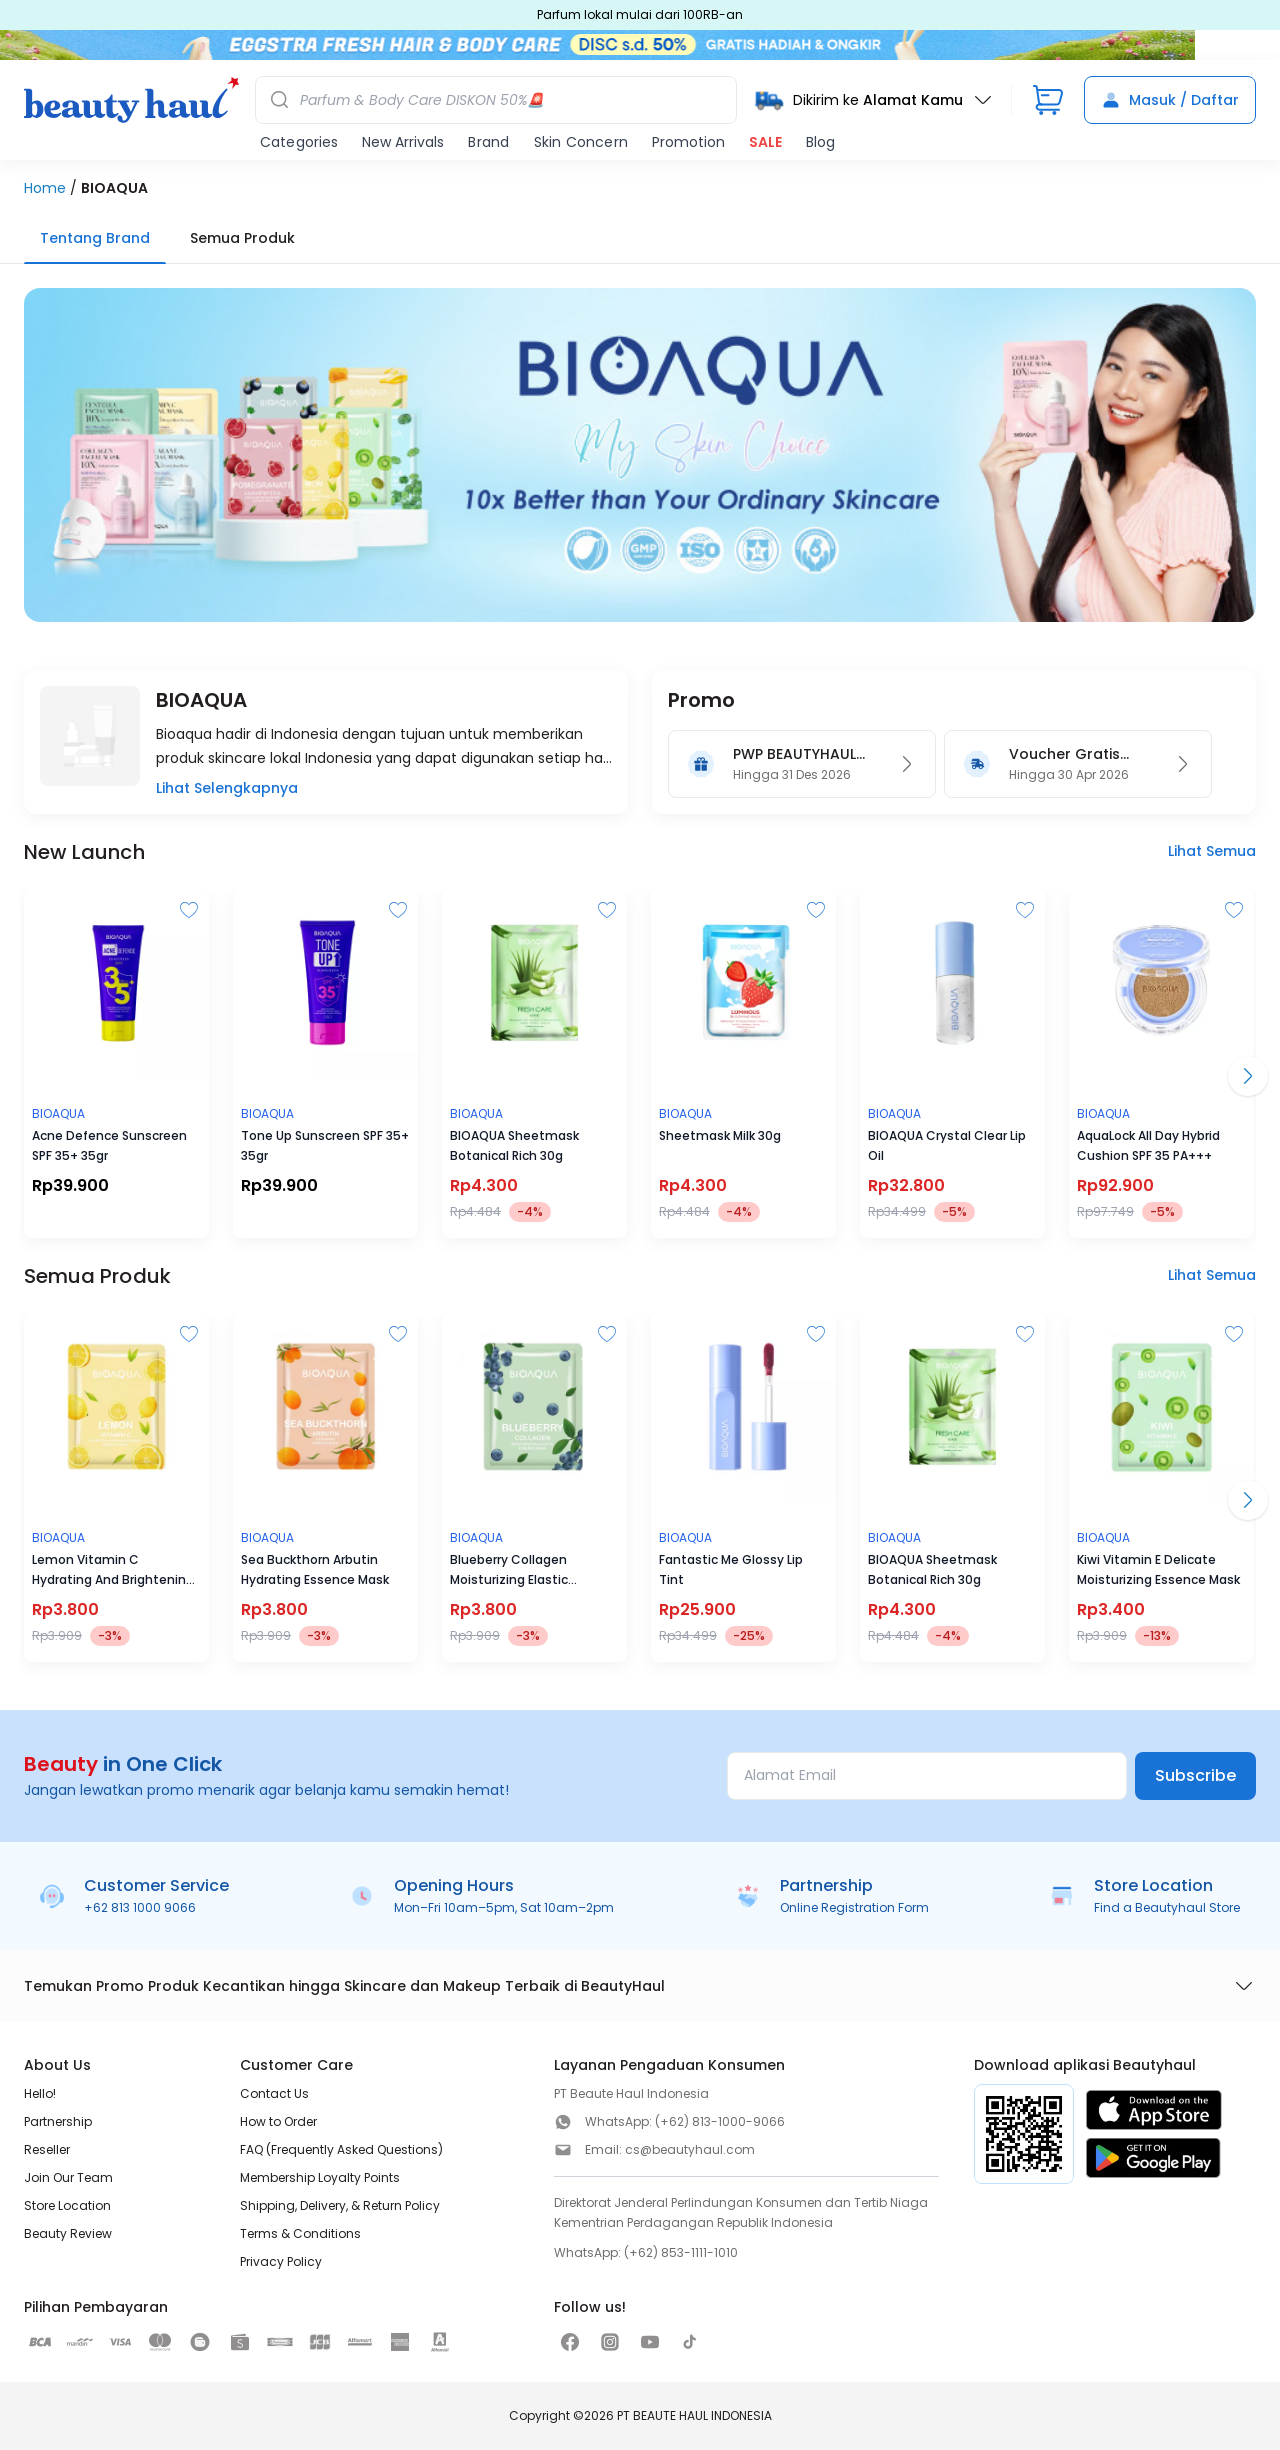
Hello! (40, 2093)
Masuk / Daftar (1170, 100)
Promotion (688, 142)
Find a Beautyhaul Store (1167, 1907)
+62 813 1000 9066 (140, 1907)
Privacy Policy (281, 2261)
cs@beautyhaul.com (690, 2149)
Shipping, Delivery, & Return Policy (340, 2205)
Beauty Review (68, 2233)
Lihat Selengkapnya (227, 788)
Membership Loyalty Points (320, 2177)
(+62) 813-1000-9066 (720, 2121)
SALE (765, 142)
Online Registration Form (854, 1907)
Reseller (47, 2149)
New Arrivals (403, 142)
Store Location (67, 2205)
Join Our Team (68, 2177)
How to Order (278, 2121)
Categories (299, 142)
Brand (488, 142)
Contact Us (274, 2093)
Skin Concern (581, 142)
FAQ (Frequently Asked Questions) (341, 2149)
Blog (820, 142)
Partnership (58, 2121)
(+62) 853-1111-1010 (681, 2252)
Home (45, 188)
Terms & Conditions (300, 2233)
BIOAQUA (114, 188)
